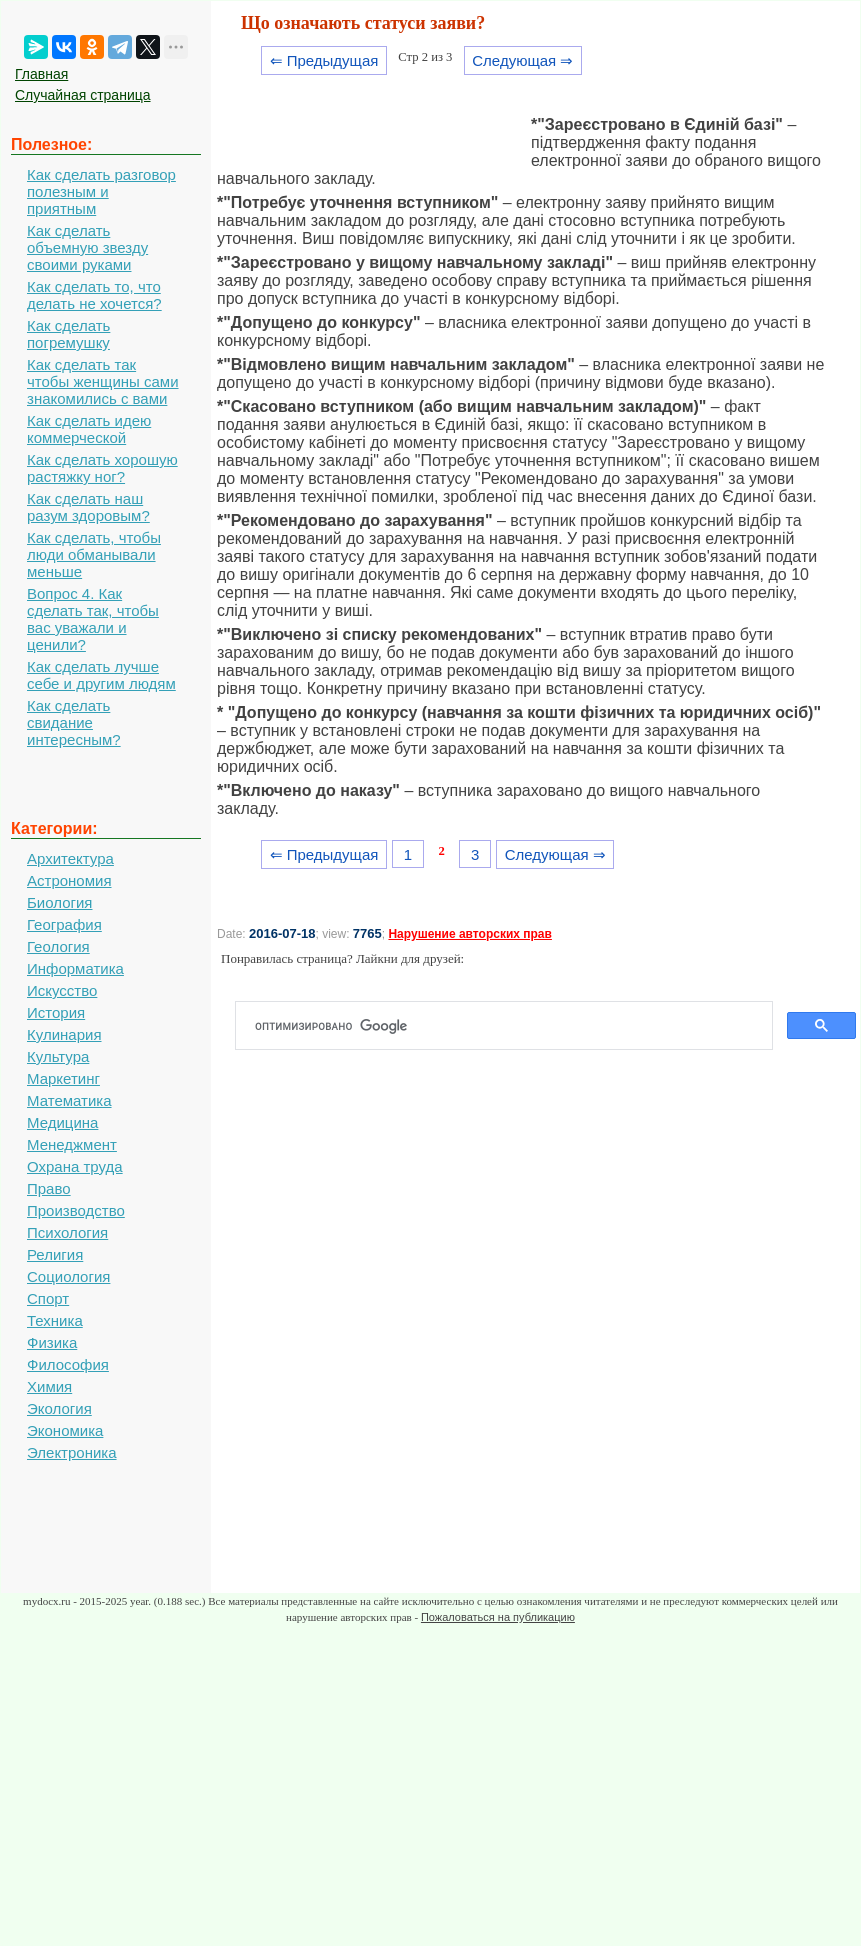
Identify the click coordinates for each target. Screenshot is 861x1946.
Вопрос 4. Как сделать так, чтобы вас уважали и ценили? (93, 619)
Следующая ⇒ (522, 60)
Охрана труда (75, 1166)
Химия (49, 1386)
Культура (58, 1056)
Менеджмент (72, 1144)
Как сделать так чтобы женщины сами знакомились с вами (103, 381)
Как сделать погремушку (68, 334)
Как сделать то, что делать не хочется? (94, 295)
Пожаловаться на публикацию (498, 1617)
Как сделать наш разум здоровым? (88, 507)
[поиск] (512, 1026)
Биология (59, 902)
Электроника (72, 1452)
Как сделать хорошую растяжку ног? (102, 468)
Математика (69, 1100)
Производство (76, 1210)
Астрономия (69, 880)
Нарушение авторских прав (469, 934)
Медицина (62, 1122)
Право (49, 1188)
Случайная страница (83, 95)
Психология (67, 1232)
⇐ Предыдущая (324, 60)
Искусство (62, 990)
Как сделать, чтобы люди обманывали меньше (94, 554)
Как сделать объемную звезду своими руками (87, 247)
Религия (55, 1254)
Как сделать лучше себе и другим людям (101, 675)
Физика (52, 1342)
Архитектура (70, 858)
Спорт (48, 1298)
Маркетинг (63, 1078)
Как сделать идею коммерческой (89, 429)
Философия (68, 1364)
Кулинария (64, 1034)
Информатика (75, 968)
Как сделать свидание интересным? (74, 722)
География (64, 924)
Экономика (65, 1430)
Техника (55, 1320)
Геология (58, 946)
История (56, 1012)
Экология (59, 1408)
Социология (68, 1276)
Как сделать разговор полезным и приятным (101, 191)
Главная (41, 74)
